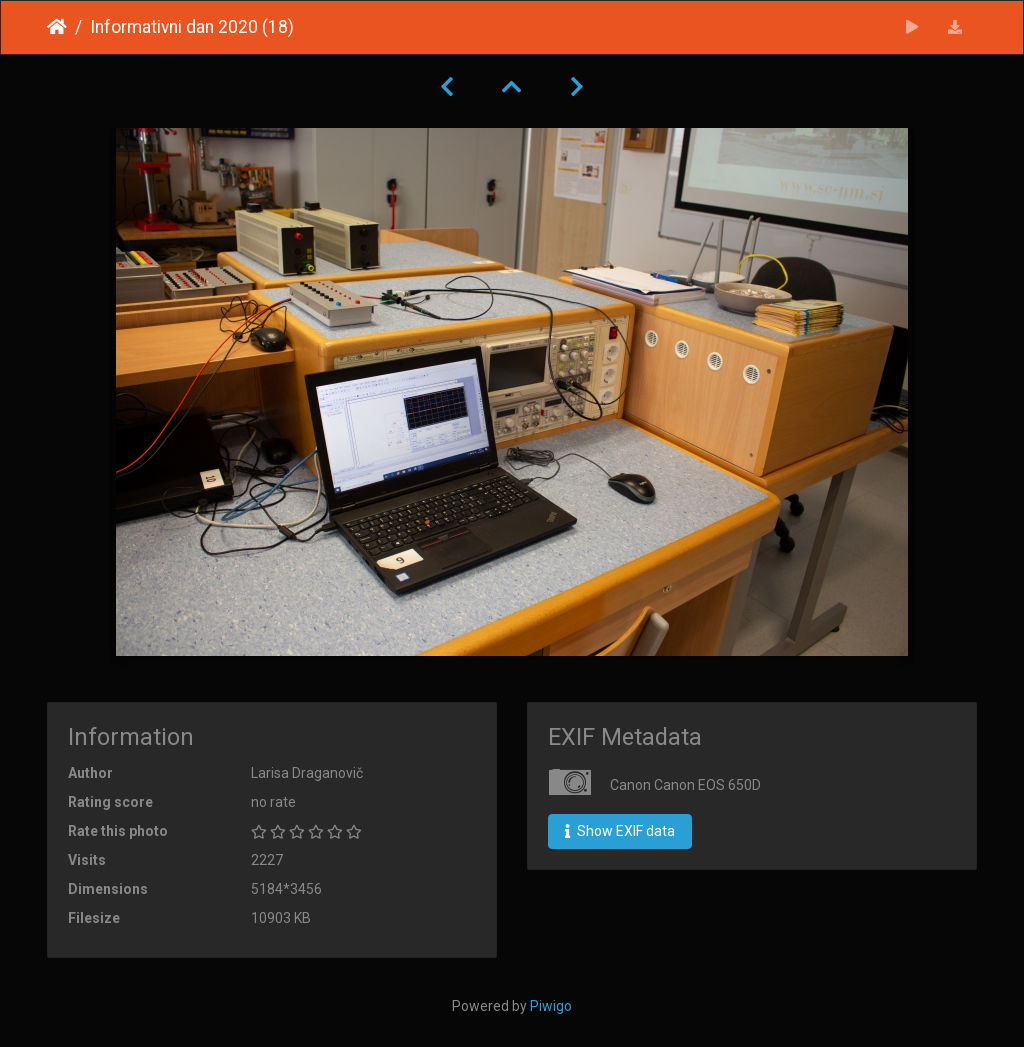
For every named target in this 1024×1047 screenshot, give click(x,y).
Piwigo (551, 1006)
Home (57, 27)
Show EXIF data (620, 831)
